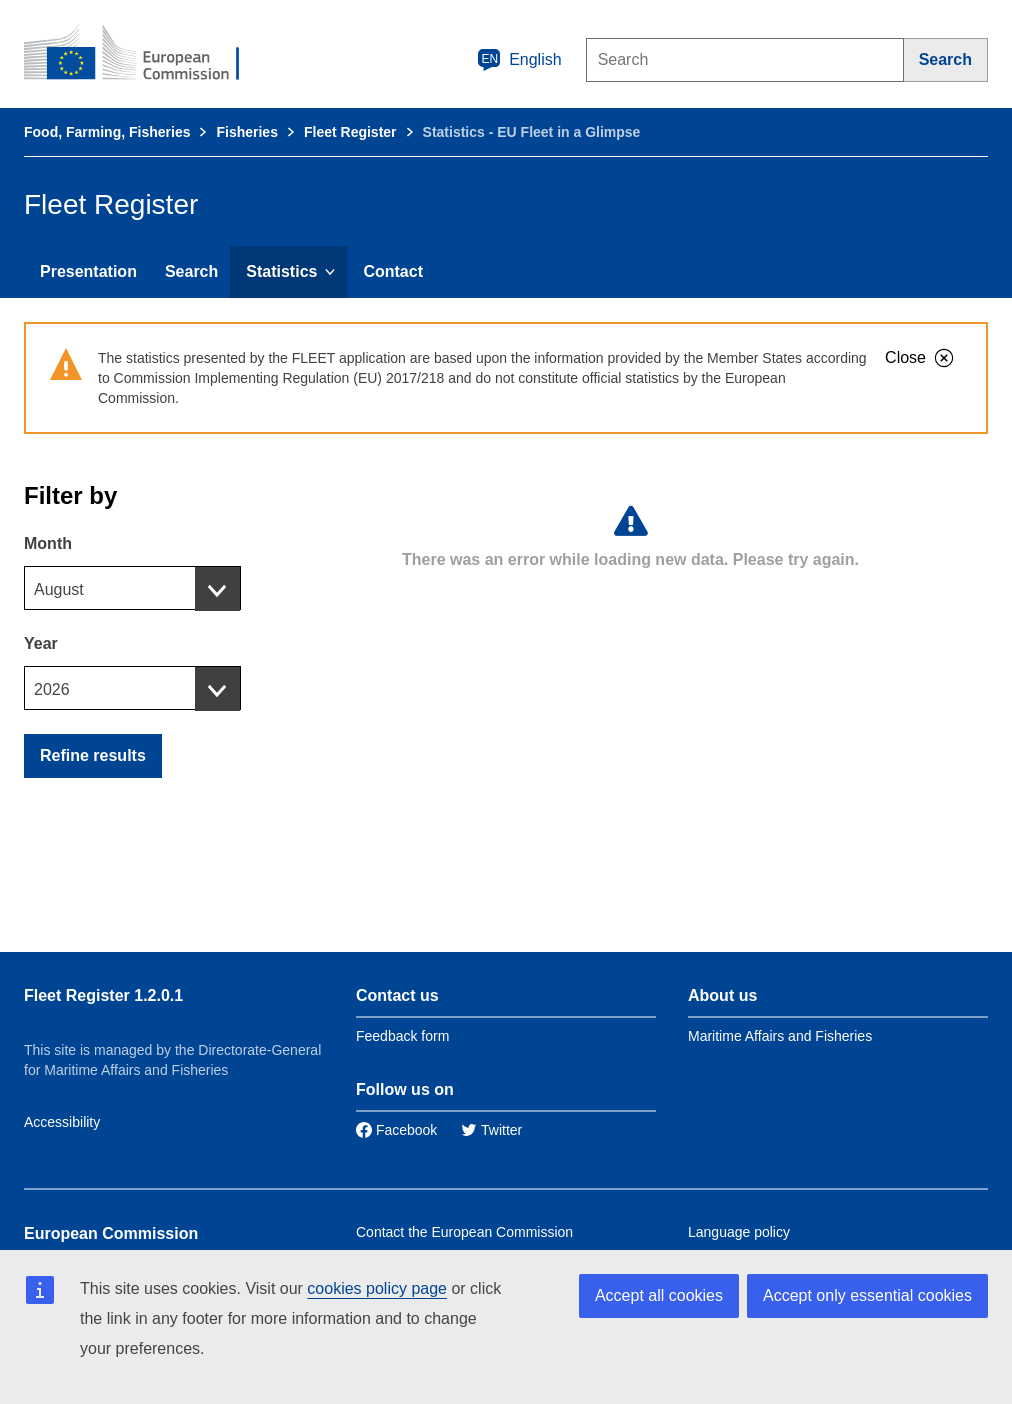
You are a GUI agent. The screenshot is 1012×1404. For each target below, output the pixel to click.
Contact (393, 271)
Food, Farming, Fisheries (107, 132)
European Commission (111, 1233)
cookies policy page (377, 1288)
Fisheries (246, 132)
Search (191, 271)
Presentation (88, 271)
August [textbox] (59, 589)
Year (41, 643)
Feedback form (402, 1036)
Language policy (739, 1232)
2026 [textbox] (52, 689)
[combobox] (132, 588)
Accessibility (62, 1122)
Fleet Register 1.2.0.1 (103, 995)
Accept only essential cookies (867, 1295)
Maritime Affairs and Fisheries (780, 1036)
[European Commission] (145, 54)
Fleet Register (350, 132)
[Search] (946, 60)
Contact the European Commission (464, 1232)
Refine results (93, 755)
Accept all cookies (659, 1295)
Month (48, 543)
